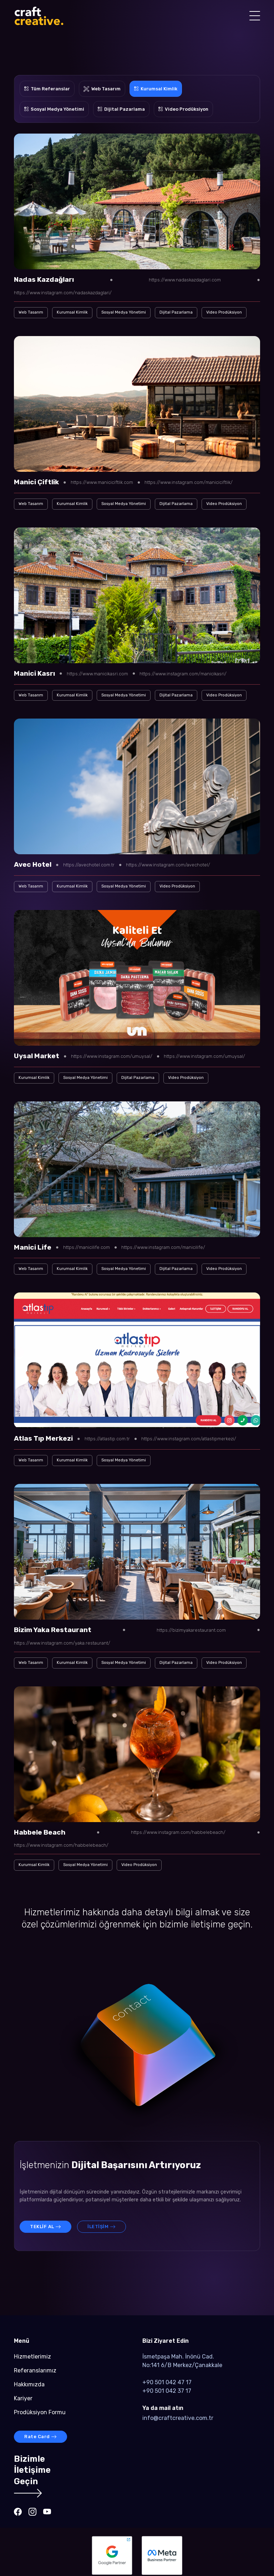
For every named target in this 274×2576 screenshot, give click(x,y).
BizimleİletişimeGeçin (32, 2475)
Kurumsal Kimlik (72, 312)
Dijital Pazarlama (176, 312)
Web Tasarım (31, 312)
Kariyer (23, 2398)
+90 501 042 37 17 (166, 2390)
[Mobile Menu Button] (254, 17)
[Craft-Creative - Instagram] (32, 2512)
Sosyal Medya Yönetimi (123, 312)
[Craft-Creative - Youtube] (47, 2512)
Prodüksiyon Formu (40, 2412)
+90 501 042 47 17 (167, 2382)
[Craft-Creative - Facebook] (18, 2512)
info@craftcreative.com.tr (177, 2418)
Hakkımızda (29, 2384)
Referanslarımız (35, 2370)
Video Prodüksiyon (224, 312)
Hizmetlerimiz (32, 2356)
